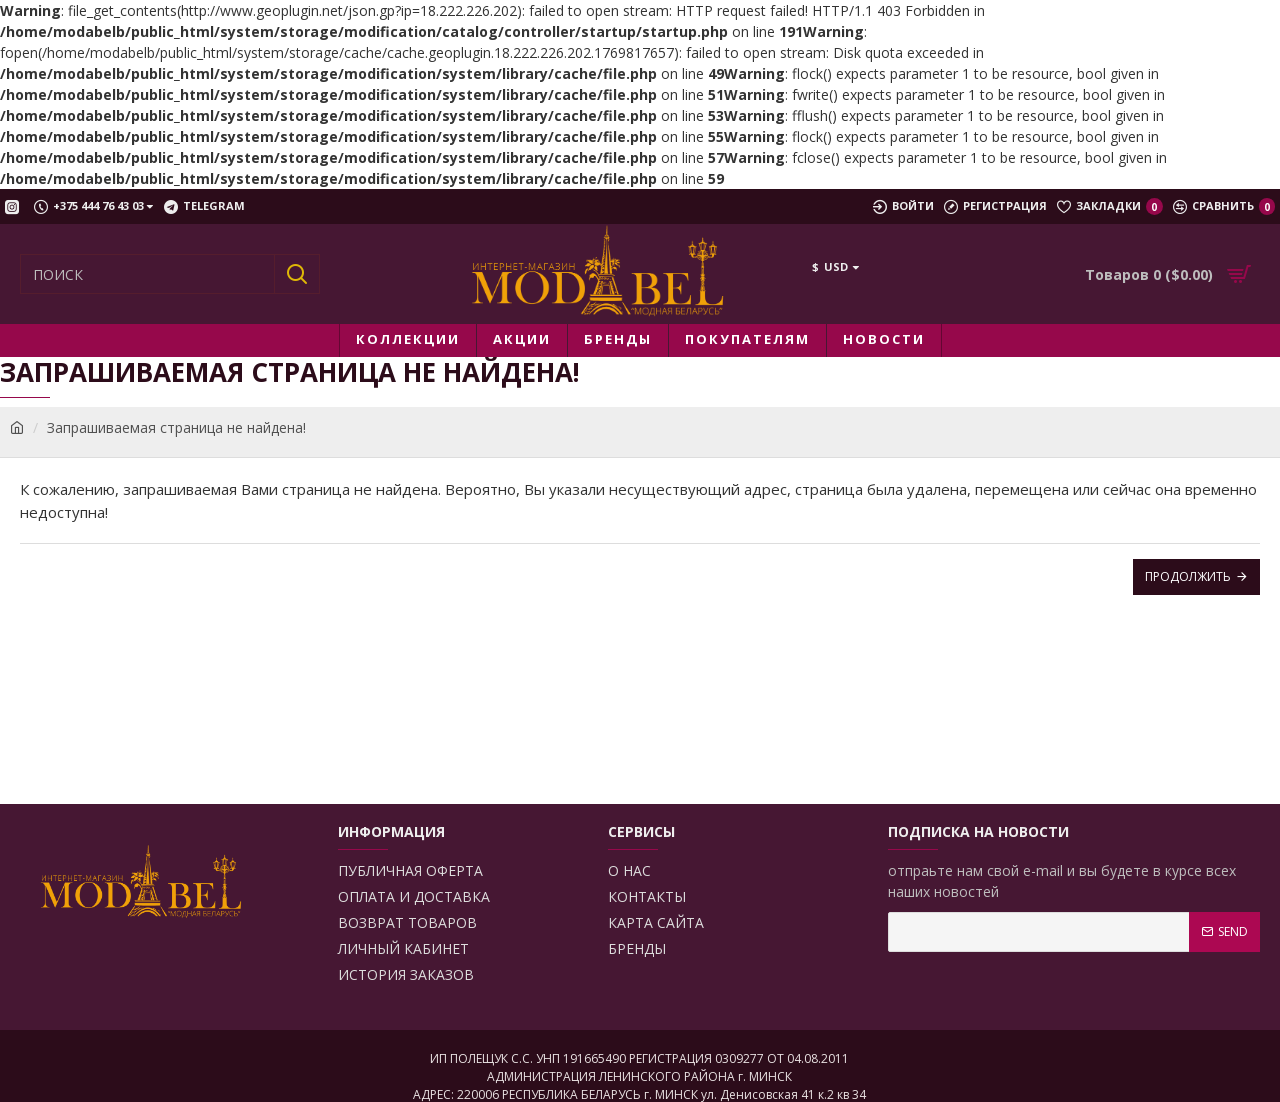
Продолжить (1188, 576)
